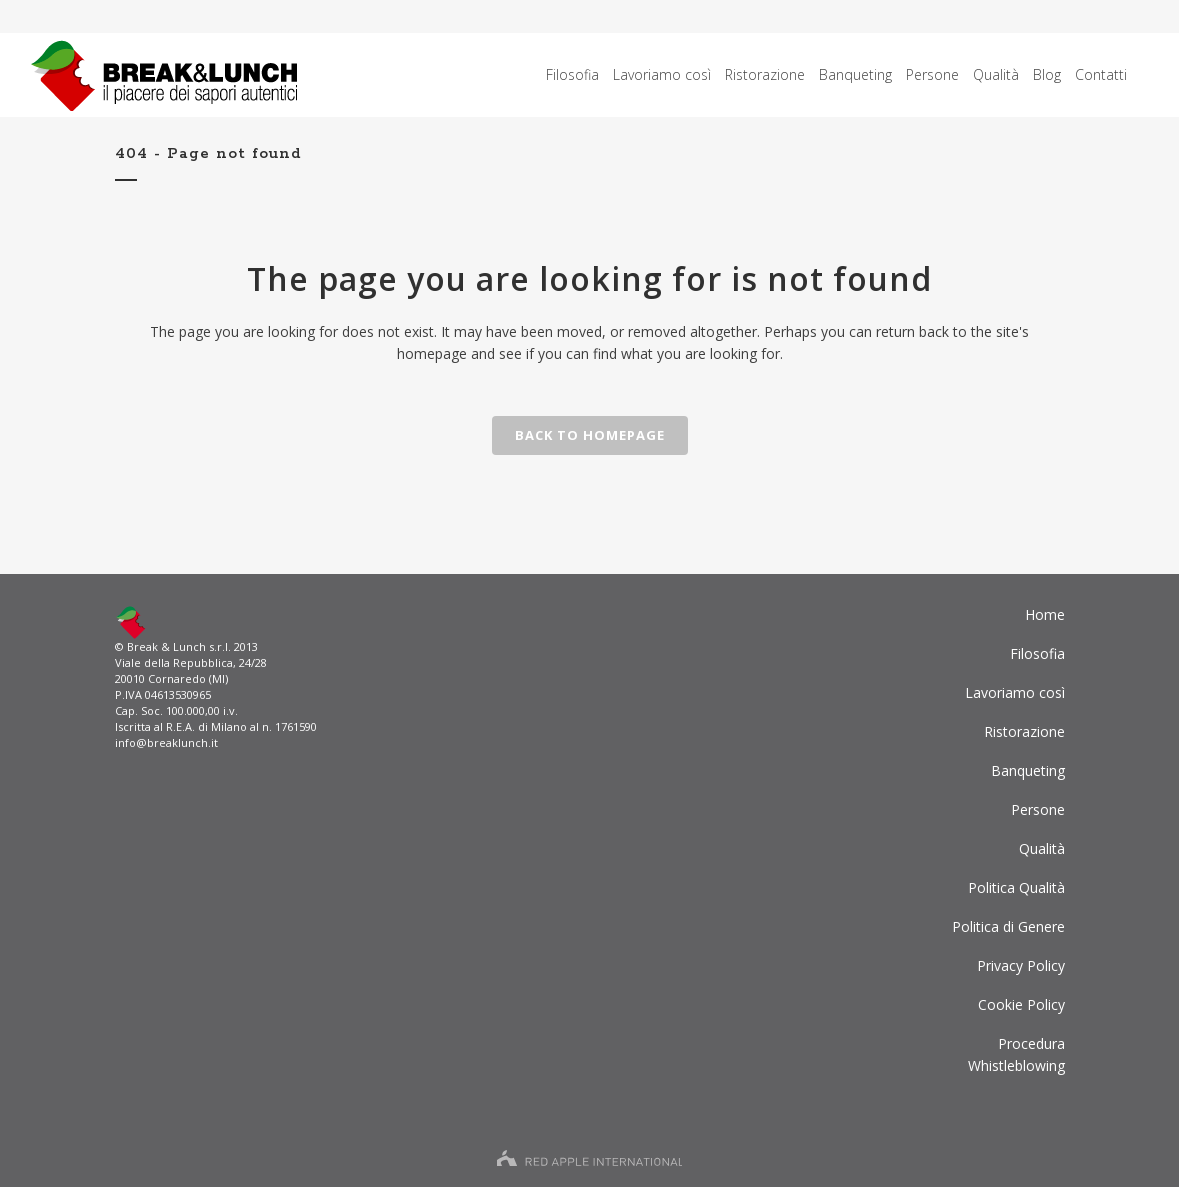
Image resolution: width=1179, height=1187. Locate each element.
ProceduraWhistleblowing (1016, 1054)
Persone (1038, 809)
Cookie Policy (1021, 1004)
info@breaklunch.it (166, 742)
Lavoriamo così (1015, 692)
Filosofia (1037, 653)
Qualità (1042, 848)
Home (1045, 614)
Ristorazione (1024, 731)
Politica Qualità (1016, 887)
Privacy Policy (1021, 965)
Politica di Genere (1008, 926)
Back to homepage (590, 435)
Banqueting (1028, 770)
